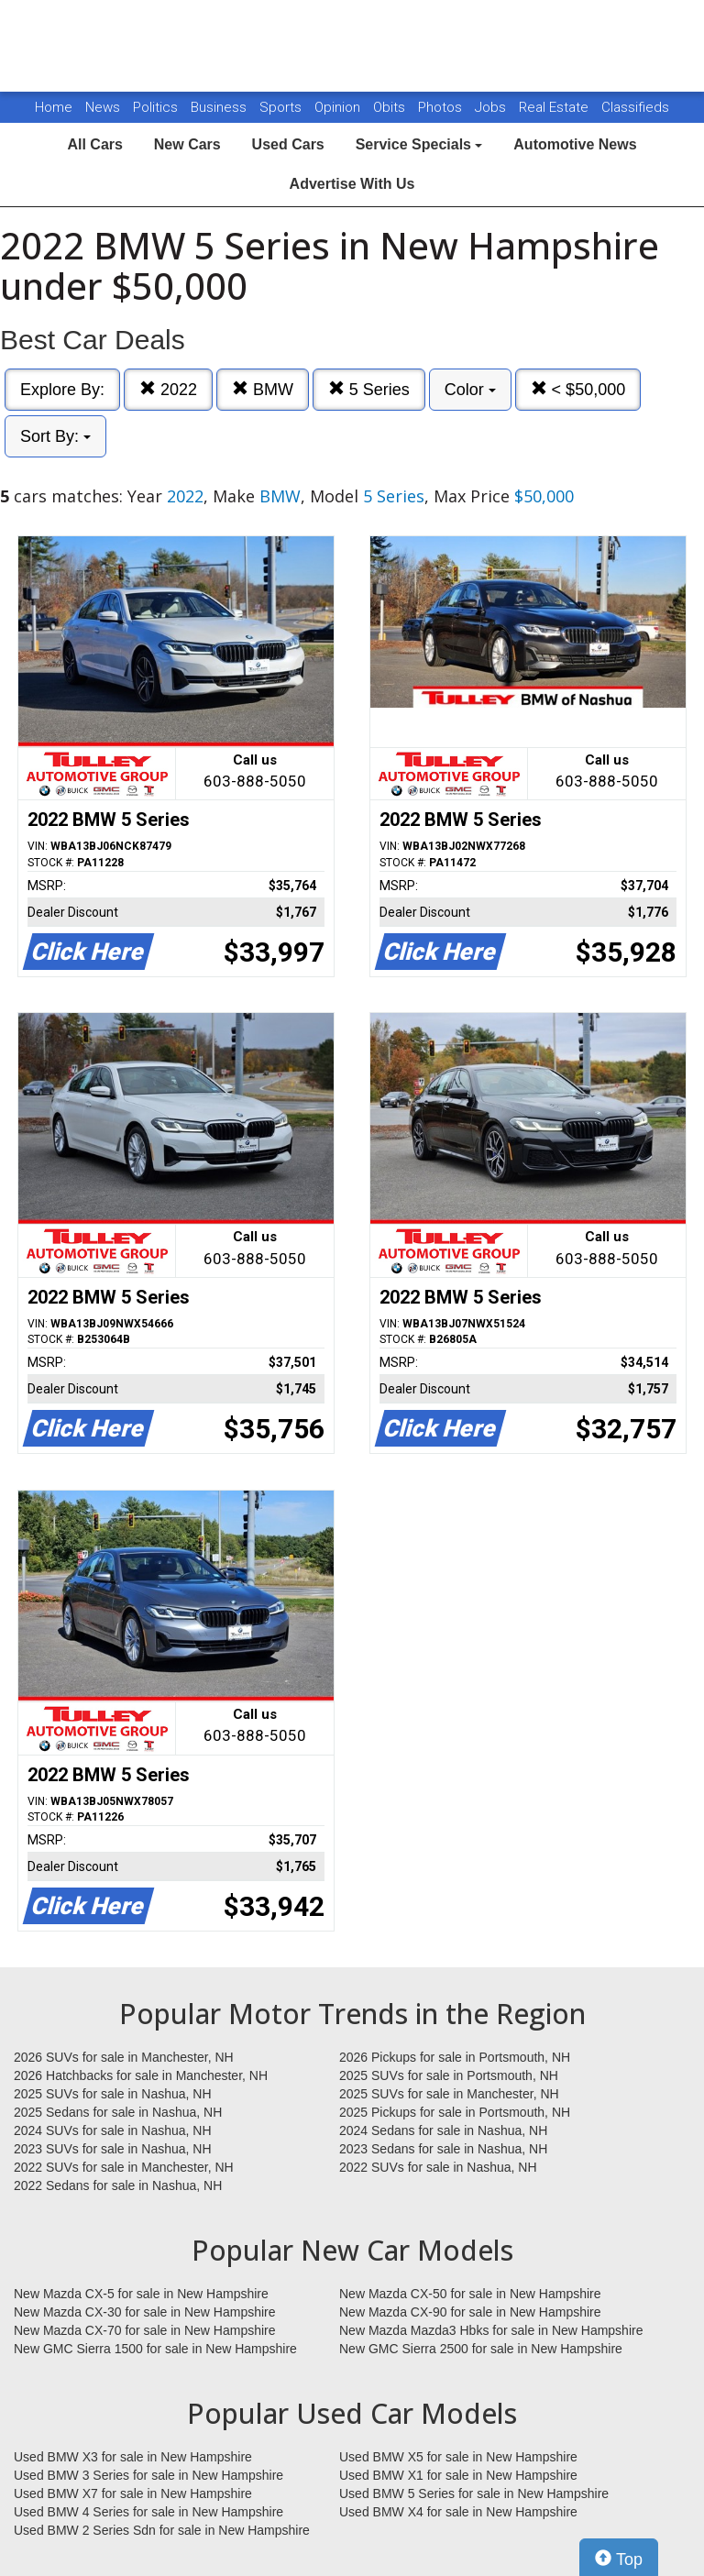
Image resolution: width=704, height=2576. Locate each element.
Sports (282, 107)
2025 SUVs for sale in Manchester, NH (449, 2093)
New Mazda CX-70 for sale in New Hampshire (145, 2330)
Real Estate (555, 107)
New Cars (187, 144)
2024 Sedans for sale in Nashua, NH (443, 2130)
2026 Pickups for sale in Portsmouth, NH (454, 2057)
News (102, 107)
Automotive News (574, 144)
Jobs (492, 107)
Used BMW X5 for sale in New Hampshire (458, 2456)
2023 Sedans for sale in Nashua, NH (443, 2148)
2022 (168, 389)
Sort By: (55, 436)
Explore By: (62, 389)
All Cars (94, 144)
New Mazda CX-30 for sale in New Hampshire (145, 2312)
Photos (442, 107)
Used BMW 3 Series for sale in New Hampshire (148, 2475)
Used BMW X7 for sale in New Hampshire (133, 2493)
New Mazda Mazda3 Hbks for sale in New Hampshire (491, 2330)
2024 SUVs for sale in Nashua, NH (113, 2130)
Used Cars (288, 144)
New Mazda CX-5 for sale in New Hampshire (141, 2293)
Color (470, 389)
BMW (262, 389)
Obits (391, 107)
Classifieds (635, 107)
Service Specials (419, 144)
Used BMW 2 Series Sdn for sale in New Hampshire (162, 2530)
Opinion (339, 107)
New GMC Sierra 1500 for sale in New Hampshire (155, 2348)
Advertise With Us (352, 184)
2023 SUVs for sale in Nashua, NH (113, 2148)
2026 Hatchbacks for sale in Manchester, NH (141, 2075)
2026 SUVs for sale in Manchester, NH (124, 2057)
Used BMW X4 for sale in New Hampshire (458, 2511)
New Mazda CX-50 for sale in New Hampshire (470, 2293)
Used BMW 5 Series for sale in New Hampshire (474, 2493)
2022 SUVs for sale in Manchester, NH (124, 2167)
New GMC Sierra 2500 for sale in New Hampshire (480, 2348)
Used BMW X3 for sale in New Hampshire (133, 2456)
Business (220, 107)
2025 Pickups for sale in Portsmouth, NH (454, 2112)
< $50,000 (578, 389)
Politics (155, 107)
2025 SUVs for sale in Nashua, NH (113, 2093)
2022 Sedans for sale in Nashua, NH (118, 2185)
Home (53, 107)
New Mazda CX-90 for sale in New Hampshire (470, 2312)
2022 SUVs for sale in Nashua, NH (438, 2167)
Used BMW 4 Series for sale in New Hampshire (148, 2511)
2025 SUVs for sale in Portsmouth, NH (448, 2075)
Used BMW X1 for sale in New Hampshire (458, 2475)
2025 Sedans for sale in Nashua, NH (118, 2112)
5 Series (369, 389)
